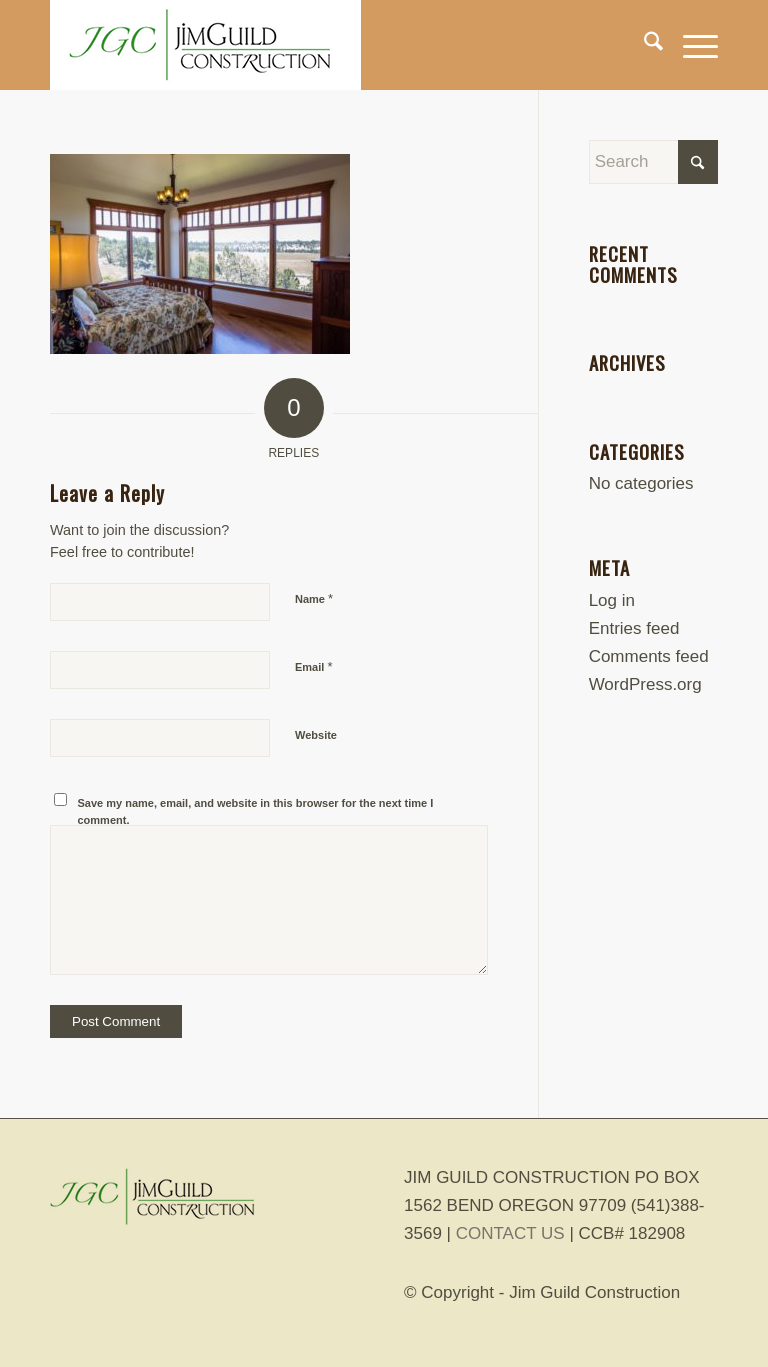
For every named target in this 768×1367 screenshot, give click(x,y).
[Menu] (690, 45)
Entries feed (634, 628)
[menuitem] (643, 45)
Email (313, 666)
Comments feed (649, 656)
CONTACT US (510, 1233)
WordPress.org (645, 684)
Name (314, 598)
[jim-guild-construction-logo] (205, 45)
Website (316, 735)
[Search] (643, 45)
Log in (612, 600)
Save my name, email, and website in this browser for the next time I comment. (256, 811)
